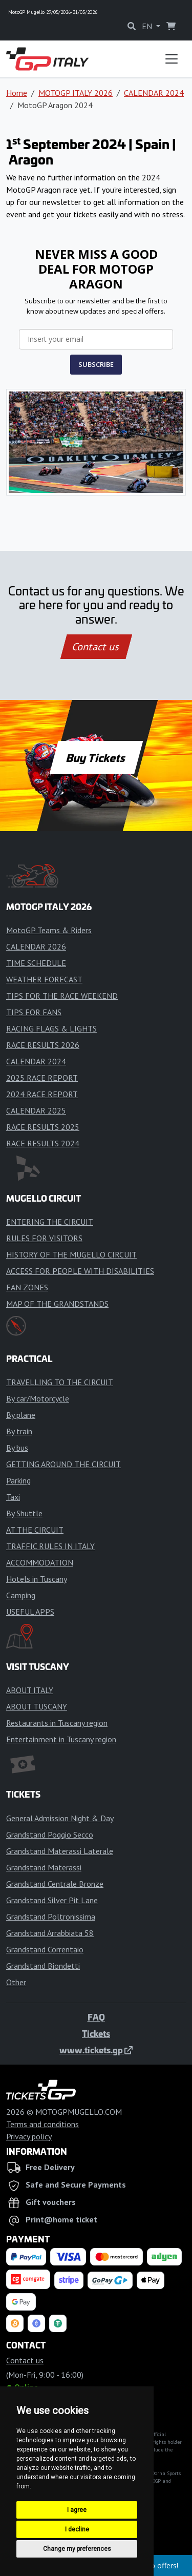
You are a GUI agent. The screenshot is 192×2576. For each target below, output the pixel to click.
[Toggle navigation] (171, 59)
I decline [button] (77, 2529)
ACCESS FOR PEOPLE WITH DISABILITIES (80, 1271)
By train (19, 1431)
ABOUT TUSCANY (36, 1706)
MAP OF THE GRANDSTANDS (57, 1304)
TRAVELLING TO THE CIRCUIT (59, 1382)
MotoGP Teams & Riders (49, 930)
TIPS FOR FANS (33, 1012)
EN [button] (148, 26)
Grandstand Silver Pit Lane (52, 1900)
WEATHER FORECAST (44, 979)
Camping (20, 1595)
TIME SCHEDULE (36, 963)
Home (16, 93)
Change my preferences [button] (77, 2548)
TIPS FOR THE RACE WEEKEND (62, 996)
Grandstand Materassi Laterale (59, 1851)
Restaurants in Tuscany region (57, 1723)
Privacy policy (29, 2136)
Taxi (13, 1497)
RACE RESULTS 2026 (42, 1045)
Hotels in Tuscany (36, 1579)
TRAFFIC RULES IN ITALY (50, 1546)
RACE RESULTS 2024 (42, 1143)
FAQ (96, 2017)
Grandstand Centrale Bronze (54, 1884)
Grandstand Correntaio (44, 1949)
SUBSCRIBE (96, 364)
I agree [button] (77, 2509)
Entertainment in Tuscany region (61, 1739)
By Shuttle (24, 1513)
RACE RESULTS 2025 (42, 1127)
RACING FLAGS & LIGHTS (51, 1028)
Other (16, 1982)
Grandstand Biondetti (43, 1966)
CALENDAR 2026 (36, 946)
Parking (18, 1480)
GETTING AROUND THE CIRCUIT (63, 1464)
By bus (17, 1447)
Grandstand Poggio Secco (49, 1834)
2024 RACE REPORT (42, 1094)
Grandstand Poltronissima (50, 1916)
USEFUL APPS (30, 1611)
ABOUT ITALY (29, 1690)
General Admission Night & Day (60, 1818)
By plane (20, 1415)
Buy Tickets (96, 757)
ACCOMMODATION (39, 1562)
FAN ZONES (27, 1287)
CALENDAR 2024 (154, 93)
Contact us (96, 646)
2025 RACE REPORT (42, 1078)
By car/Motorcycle (37, 1398)
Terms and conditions (42, 2124)
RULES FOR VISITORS (44, 1238)
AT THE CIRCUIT (34, 1529)
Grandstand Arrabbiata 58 (50, 1933)
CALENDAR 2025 (36, 1110)
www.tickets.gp (96, 2050)
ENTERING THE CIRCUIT (49, 1222)
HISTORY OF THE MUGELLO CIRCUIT (71, 1254)
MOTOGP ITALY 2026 (75, 93)
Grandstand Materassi (43, 1867)
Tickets (96, 2033)
